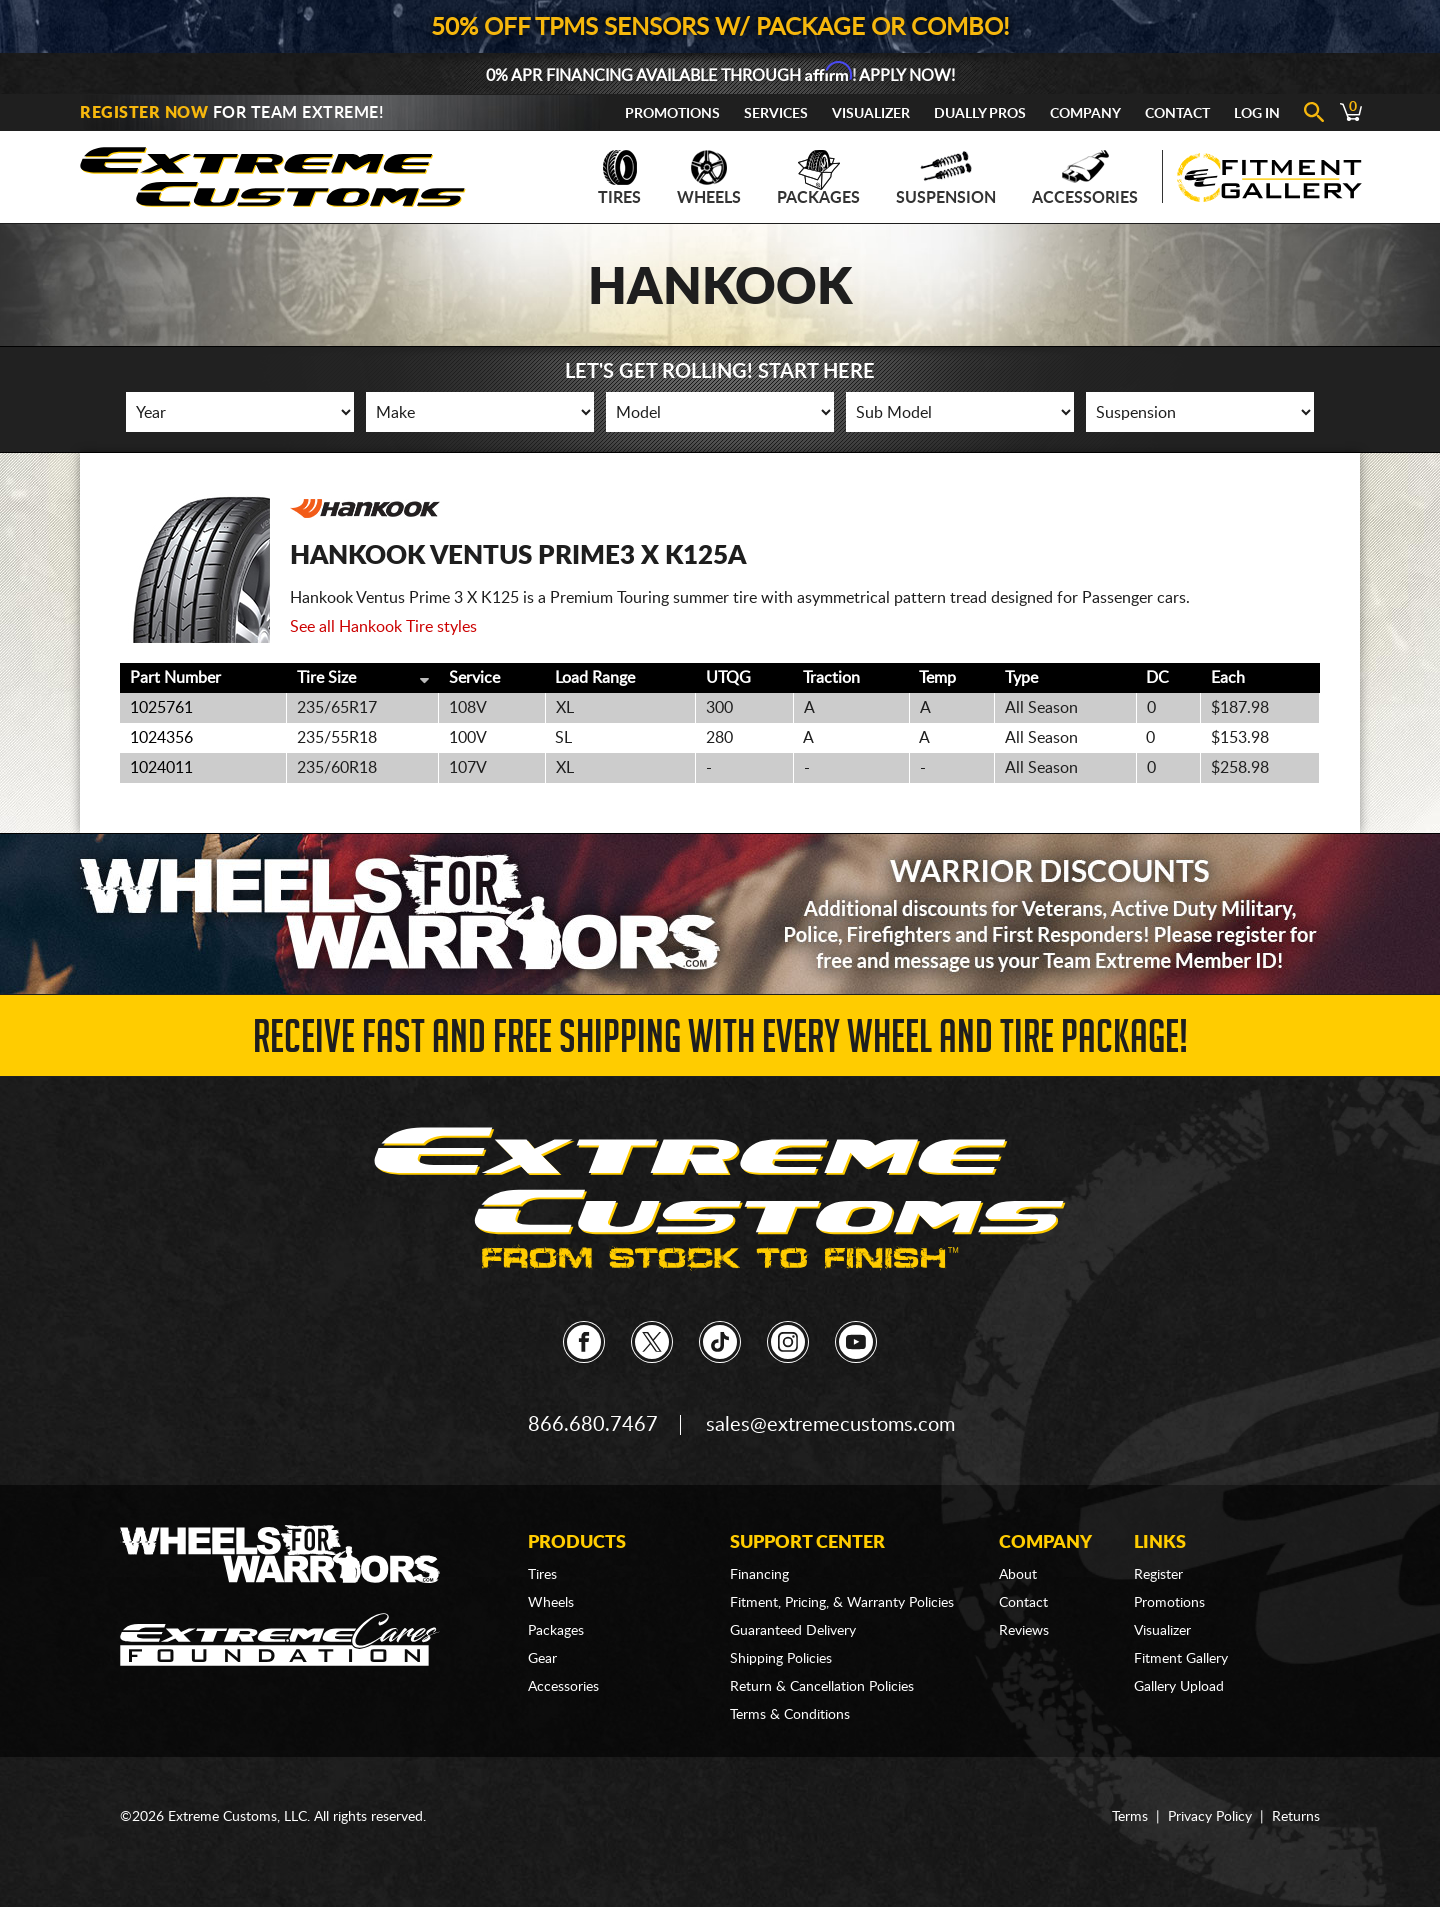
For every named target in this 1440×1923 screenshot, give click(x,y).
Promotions (672, 114)
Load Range (595, 678)
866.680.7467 (593, 1425)
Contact (1177, 114)
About (1018, 1575)
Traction (831, 678)
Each (1228, 678)
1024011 (161, 768)
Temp (937, 678)
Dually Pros (980, 114)
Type (1021, 678)
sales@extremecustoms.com (830, 1425)
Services (776, 114)
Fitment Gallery (1181, 1659)
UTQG (728, 678)
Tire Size (326, 678)
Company (1085, 114)
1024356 (161, 738)
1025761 (161, 708)
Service (474, 678)
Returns (1296, 1817)
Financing (759, 1575)
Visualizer (871, 114)
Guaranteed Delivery (793, 1631)
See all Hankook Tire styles (383, 627)
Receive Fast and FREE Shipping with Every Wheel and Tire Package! (720, 1042)
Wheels (709, 178)
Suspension (946, 178)
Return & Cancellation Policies (822, 1687)
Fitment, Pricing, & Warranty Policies (842, 1603)
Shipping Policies (781, 1659)
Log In (1257, 114)
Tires (619, 178)
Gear (542, 1659)
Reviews (1024, 1631)
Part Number (175, 678)
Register (1158, 1575)
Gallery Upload (1179, 1687)
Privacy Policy (1210, 1817)
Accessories (1085, 178)
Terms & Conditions (790, 1715)
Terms (1130, 1817)
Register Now (144, 113)
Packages (818, 178)
